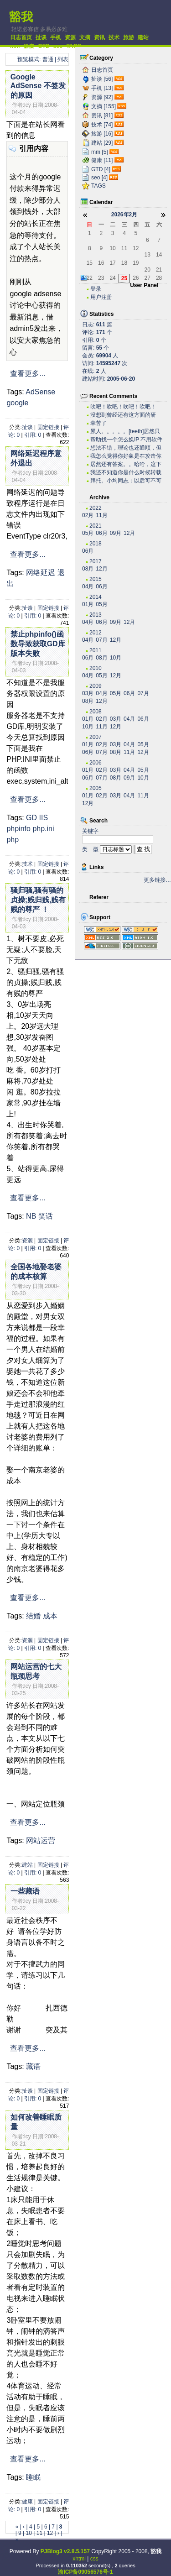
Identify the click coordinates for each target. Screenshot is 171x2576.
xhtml (79, 2558)
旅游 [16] (102, 134)
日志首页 (21, 37)
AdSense (40, 392)
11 (39, 2533)
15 (90, 263)
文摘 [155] (103, 106)
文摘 (84, 37)
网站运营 (40, 1840)
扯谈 (41, 37)
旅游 (128, 37)
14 (159, 254)
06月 (101, 533)
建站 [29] (102, 143)
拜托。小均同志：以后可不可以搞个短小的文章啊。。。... (125, 480)
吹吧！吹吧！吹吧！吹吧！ (123, 406)
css (94, 2558)
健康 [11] (102, 160)
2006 (95, 762)
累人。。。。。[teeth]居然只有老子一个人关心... (125, 431)
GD (31, 818)
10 (29, 2533)
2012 (95, 632)
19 (136, 263)
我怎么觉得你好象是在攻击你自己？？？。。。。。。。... (125, 456)
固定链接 (48, 427)
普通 (47, 59)
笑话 (45, 1216)
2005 (95, 788)
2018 (95, 543)
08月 (87, 568)
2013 (95, 615)
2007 (95, 737)
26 (136, 278)
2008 (95, 711)
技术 (114, 37)
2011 (95, 650)
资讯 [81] (102, 115)
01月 (87, 604)
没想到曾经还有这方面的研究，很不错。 (123, 415)
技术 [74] (102, 124)
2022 (95, 508)
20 (147, 270)
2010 (95, 668)
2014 (95, 597)
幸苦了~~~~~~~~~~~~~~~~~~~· (121, 423)
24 (112, 278)
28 (159, 278)
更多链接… (157, 880)
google (17, 403)
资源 (70, 37)
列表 (62, 59)
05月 (87, 533)
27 (147, 278)
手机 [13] (102, 88)
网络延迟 (40, 572)
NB (31, 1216)
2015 (95, 579)
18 (124, 263)
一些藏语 (25, 1891)
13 (147, 254)
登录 (95, 289)
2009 (95, 686)
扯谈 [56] (102, 79)
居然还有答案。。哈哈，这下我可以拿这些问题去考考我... (125, 464)
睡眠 (33, 2477)
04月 (87, 586)
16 (101, 263)
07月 (101, 640)
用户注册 (101, 297)
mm (15, 46)
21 (159, 270)
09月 (115, 533)
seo (58, 46)
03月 (87, 693)
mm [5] (99, 152)
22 (90, 278)
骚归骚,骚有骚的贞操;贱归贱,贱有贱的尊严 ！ (38, 899)
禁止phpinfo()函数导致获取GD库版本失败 (37, 643)
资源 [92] (102, 97)
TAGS (73, 46)
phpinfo (18, 828)
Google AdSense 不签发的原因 (38, 86)
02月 (87, 515)
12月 (129, 533)
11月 (101, 515)
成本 (50, 1616)
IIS (43, 818)
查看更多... (27, 373)
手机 (55, 37)
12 (50, 2533)
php (12, 839)
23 (101, 278)
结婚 (33, 1616)
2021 (95, 526)
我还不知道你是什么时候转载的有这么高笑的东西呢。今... (125, 472)
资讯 (99, 37)
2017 (95, 561)
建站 (143, 37)
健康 (28, 46)
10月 (115, 657)
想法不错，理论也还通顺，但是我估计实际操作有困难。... (125, 448)
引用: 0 (32, 435)
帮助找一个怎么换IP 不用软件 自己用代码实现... (126, 439)
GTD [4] (100, 169)
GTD (43, 46)
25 (124, 278)
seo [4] (99, 177)
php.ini (43, 828)
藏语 (33, 2066)
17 (112, 263)
